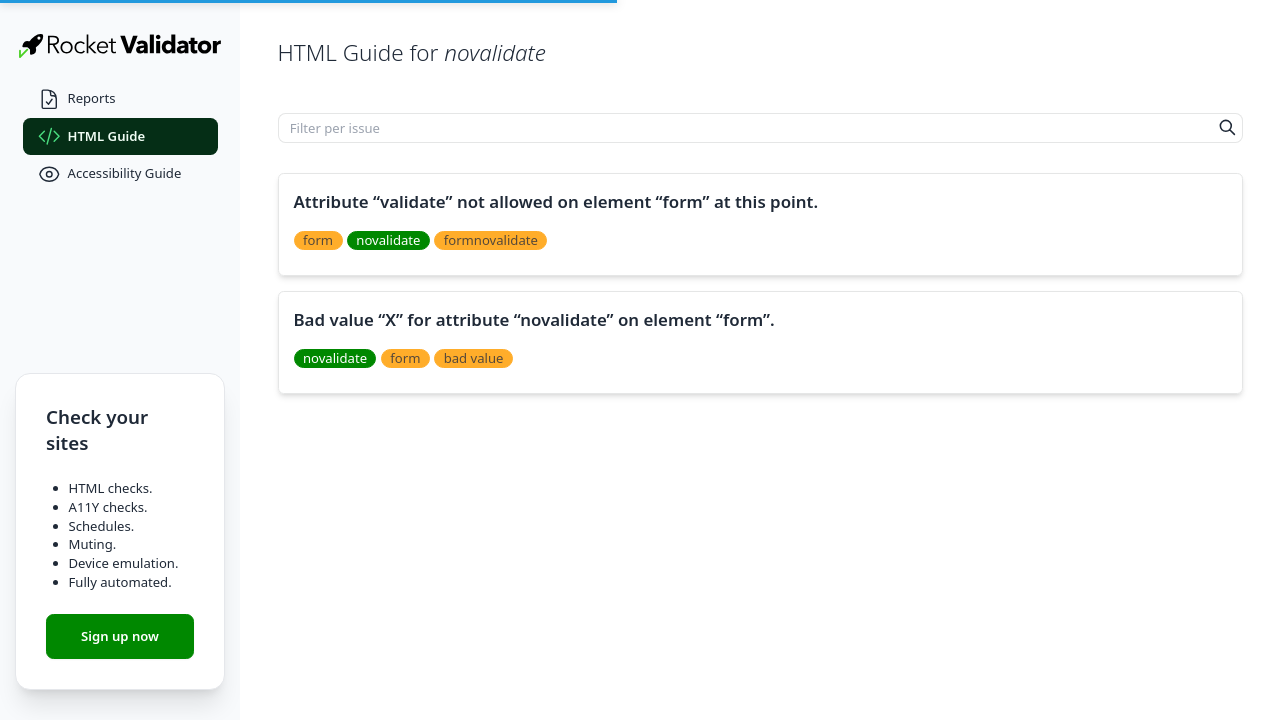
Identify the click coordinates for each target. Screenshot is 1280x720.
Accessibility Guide (110, 174)
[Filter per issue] (746, 128)
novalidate (388, 240)
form (318, 240)
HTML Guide (92, 136)
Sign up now (120, 636)
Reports (77, 99)
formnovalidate (491, 240)
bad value (474, 358)
